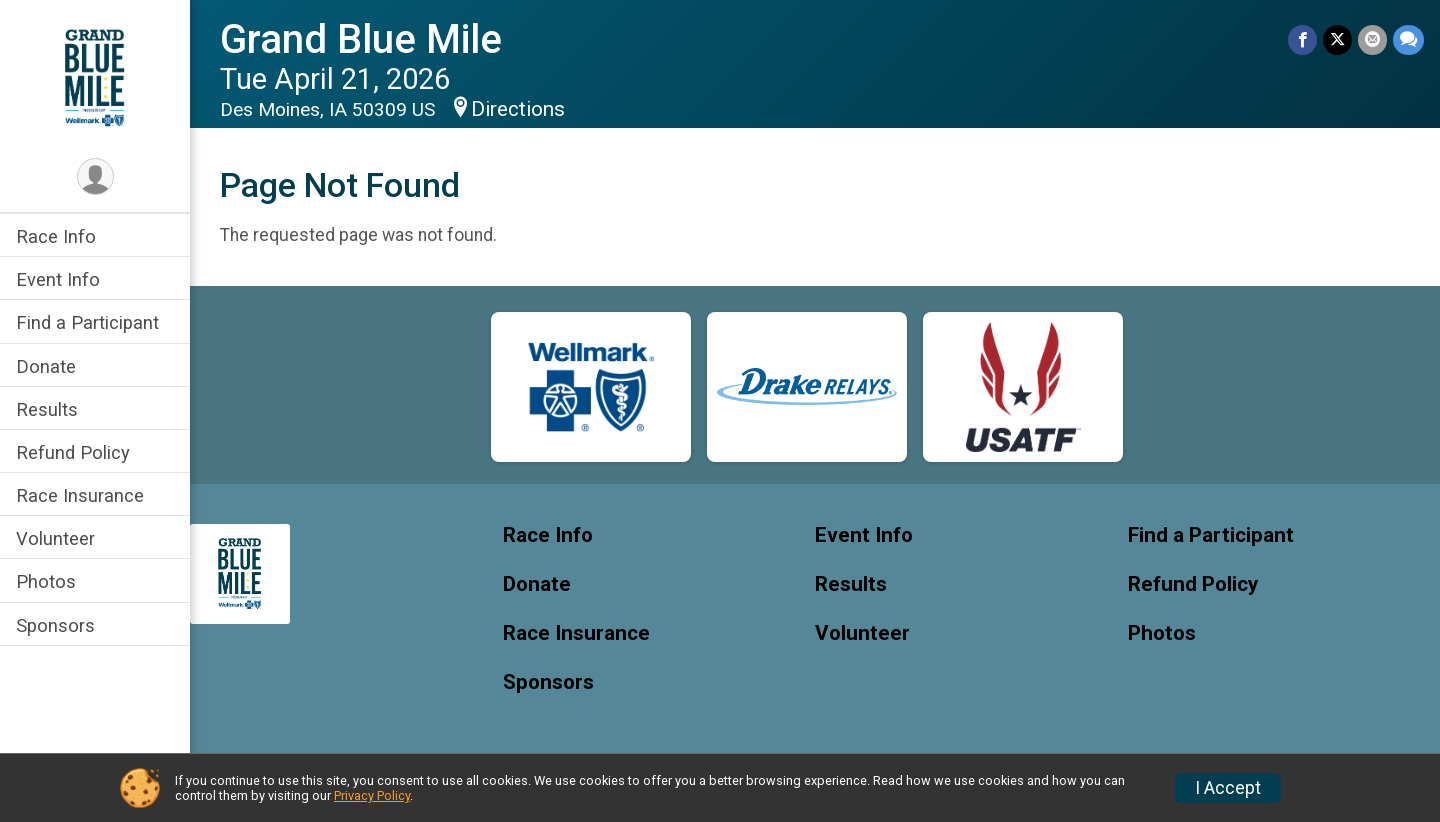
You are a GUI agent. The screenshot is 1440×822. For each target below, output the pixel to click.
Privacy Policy (372, 795)
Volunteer (55, 538)
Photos (46, 581)
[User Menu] (95, 176)
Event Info (58, 279)
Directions (518, 109)
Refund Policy (73, 452)
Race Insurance (80, 495)
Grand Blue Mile (361, 39)
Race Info (56, 236)
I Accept (1228, 788)
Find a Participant (87, 322)
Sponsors (55, 625)
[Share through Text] (1408, 39)
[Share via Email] (1372, 39)
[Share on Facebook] (1302, 39)
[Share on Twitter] (1337, 39)
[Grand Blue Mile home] (94, 77)
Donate (46, 366)
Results (47, 409)
